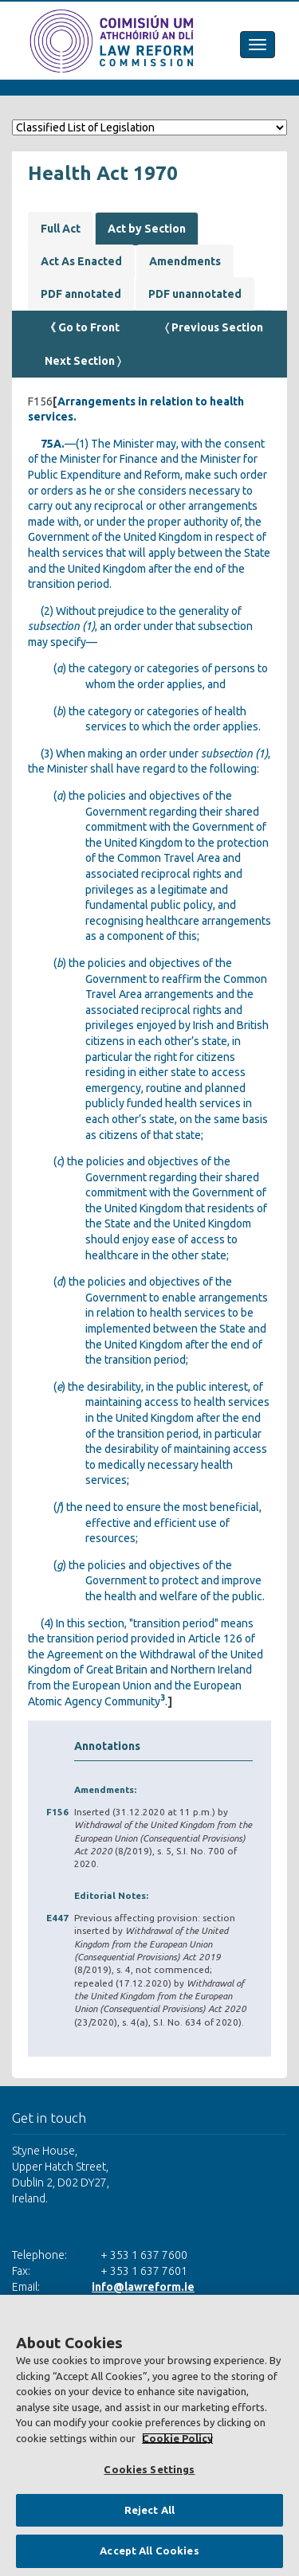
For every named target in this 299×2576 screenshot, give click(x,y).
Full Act (61, 228)
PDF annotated (81, 294)
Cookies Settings (149, 2469)
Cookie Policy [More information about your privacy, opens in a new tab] (177, 2438)
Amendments (185, 261)
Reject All (149, 2509)
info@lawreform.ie (143, 2286)
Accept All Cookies (149, 2550)
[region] (149, 2435)
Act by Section (147, 228)
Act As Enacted (81, 261)
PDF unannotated (195, 294)
